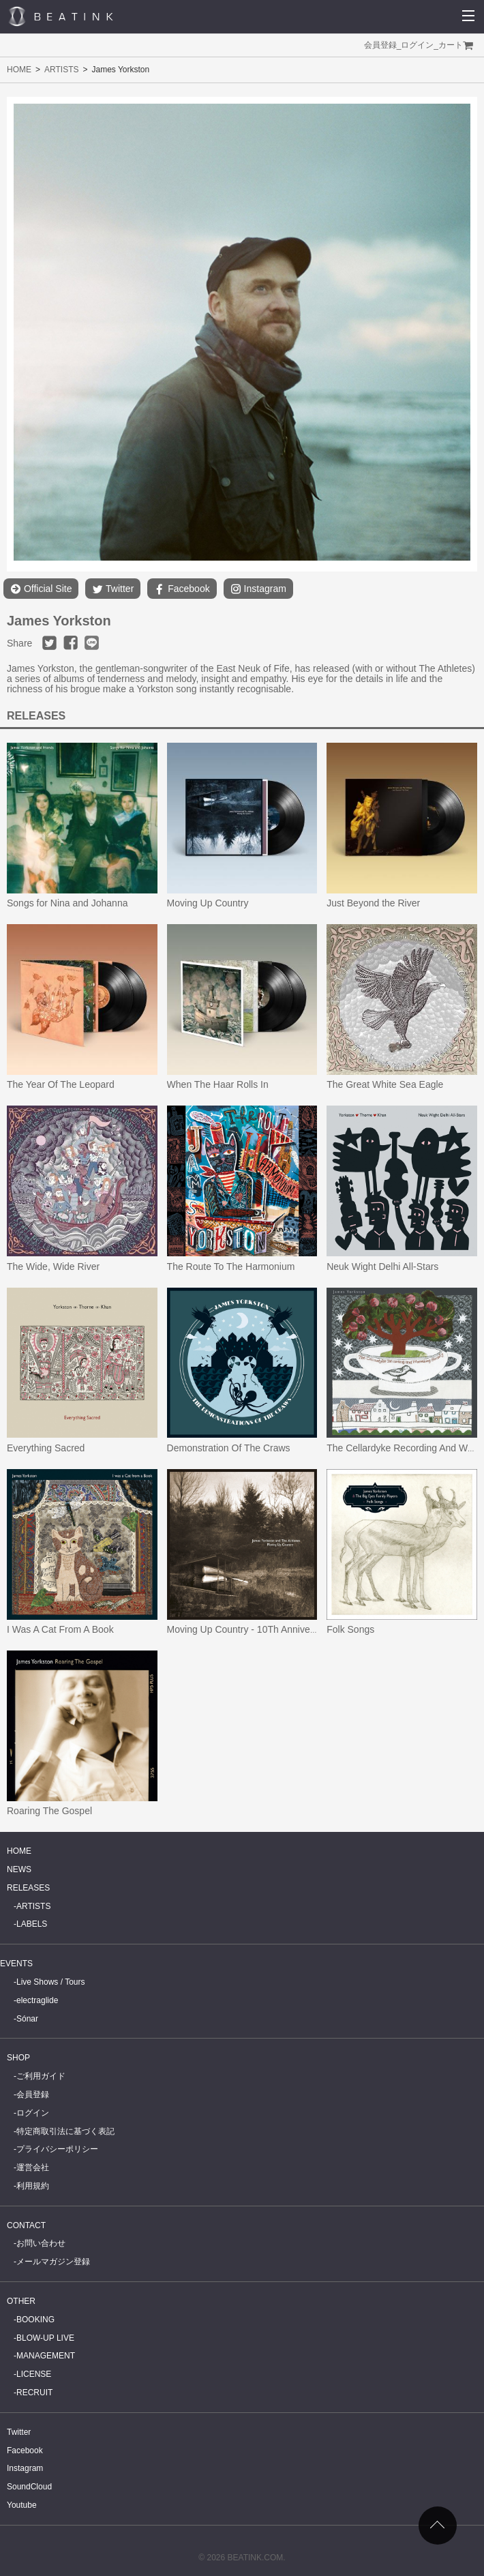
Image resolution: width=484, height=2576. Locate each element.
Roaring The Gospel (49, 1810)
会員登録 (380, 45)
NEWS (19, 1869)
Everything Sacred (46, 1447)
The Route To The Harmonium (231, 1266)
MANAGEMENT (45, 2355)
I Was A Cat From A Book (60, 1629)
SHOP (18, 2057)
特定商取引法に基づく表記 (65, 2131)
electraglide (37, 2000)
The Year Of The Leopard (61, 1084)
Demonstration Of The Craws (228, 1447)
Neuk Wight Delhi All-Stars (382, 1266)
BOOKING (35, 2319)
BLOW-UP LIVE (45, 2338)
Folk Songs (350, 1629)
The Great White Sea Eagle (385, 1084)
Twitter (113, 589)
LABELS (31, 1924)
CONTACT (26, 2225)
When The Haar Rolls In (218, 1084)
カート (450, 45)
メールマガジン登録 (53, 2261)
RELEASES (28, 1888)
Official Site (41, 589)
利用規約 (32, 2186)
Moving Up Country (208, 903)
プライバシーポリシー (57, 2149)
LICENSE (33, 2374)
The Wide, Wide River (53, 1266)
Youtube (22, 2505)
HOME (19, 69)
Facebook (181, 589)
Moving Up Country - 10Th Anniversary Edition (265, 1629)
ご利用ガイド (40, 2076)
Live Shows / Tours (50, 1982)
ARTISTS (61, 69)
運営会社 (32, 2167)
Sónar (27, 2019)
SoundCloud (29, 2486)
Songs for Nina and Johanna (67, 903)
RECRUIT (34, 2392)
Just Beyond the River (373, 903)
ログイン (417, 45)
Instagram (258, 589)
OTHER (21, 2301)
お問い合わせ (40, 2243)
